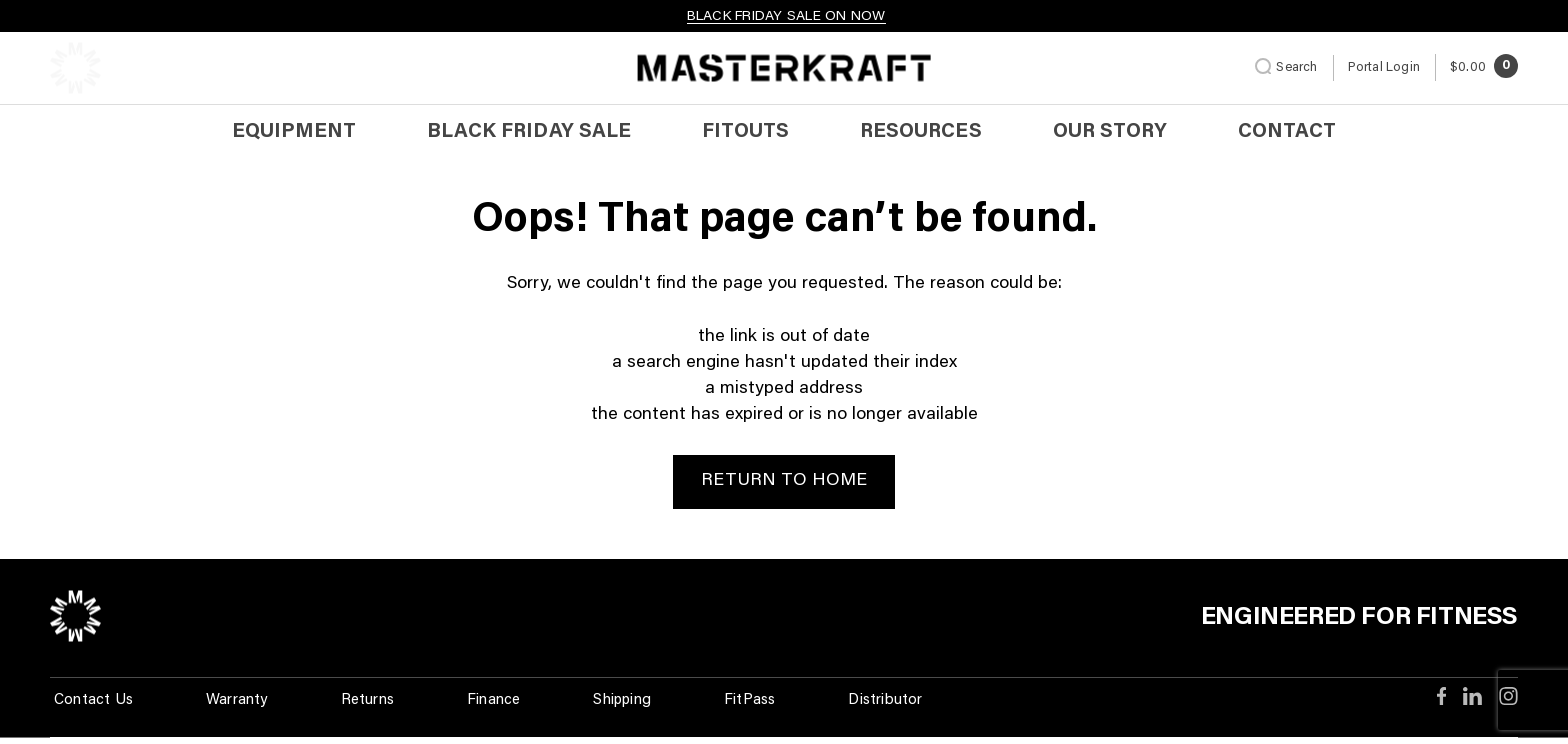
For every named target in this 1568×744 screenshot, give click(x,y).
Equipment (294, 132)
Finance (493, 700)
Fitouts (745, 132)
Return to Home (784, 481)
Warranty (237, 700)
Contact (1287, 132)
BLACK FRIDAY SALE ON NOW (786, 17)
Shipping (622, 700)
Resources (920, 132)
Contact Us (93, 700)
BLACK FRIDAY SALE (529, 132)
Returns (367, 700)
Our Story (1110, 132)
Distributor (885, 700)
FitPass (749, 700)
